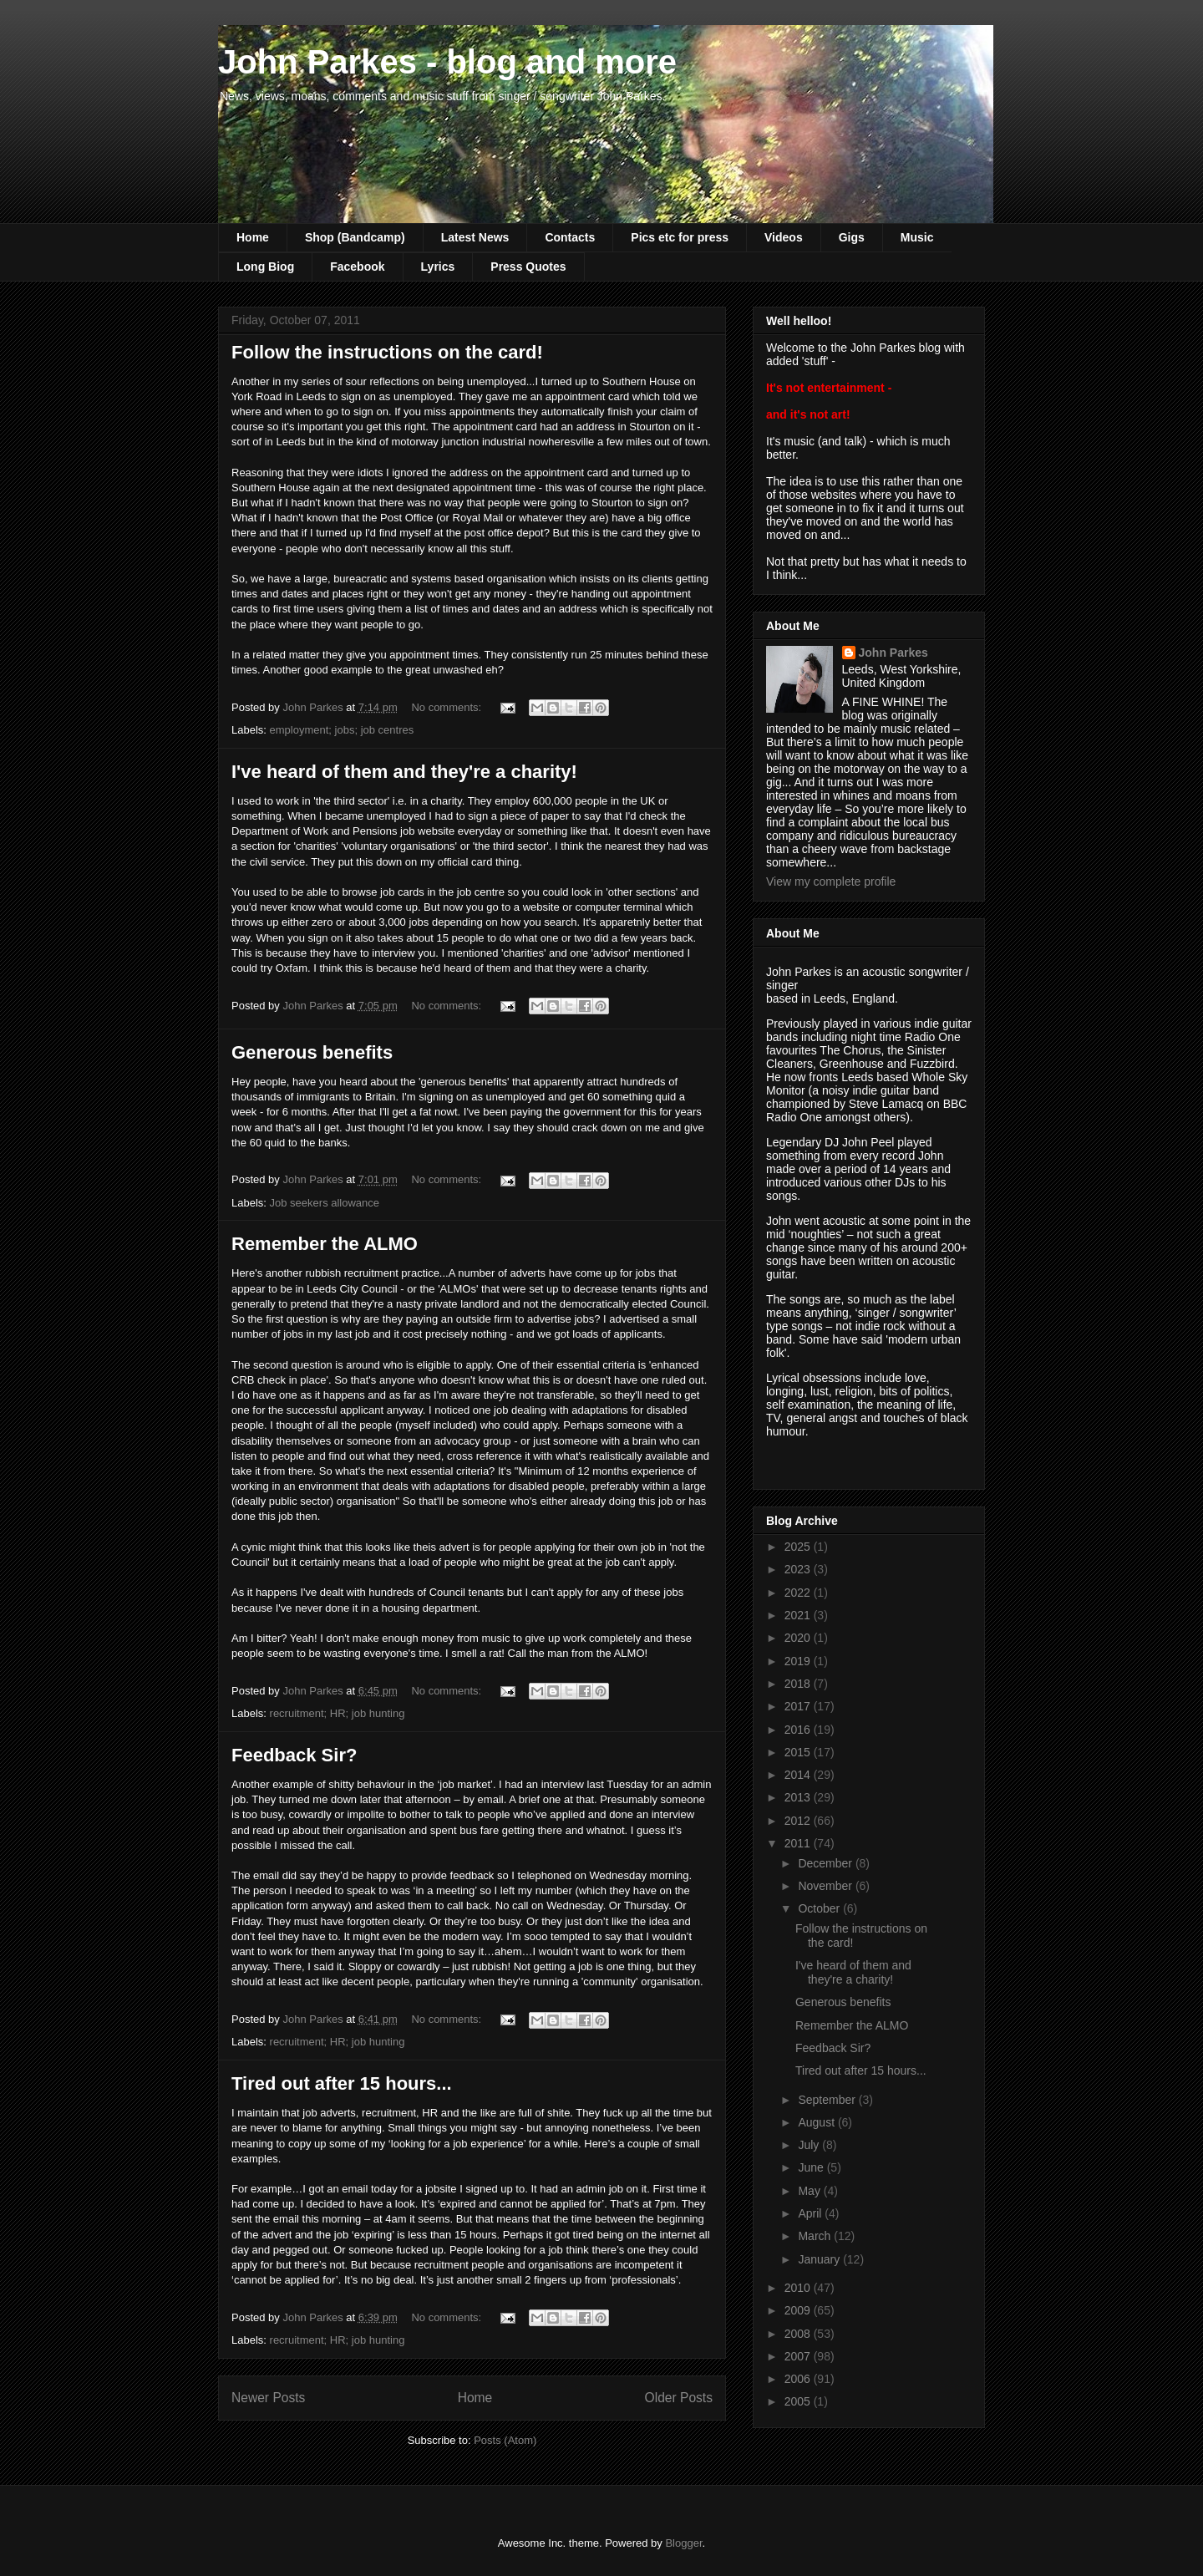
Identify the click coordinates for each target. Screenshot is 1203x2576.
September (828, 2099)
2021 (799, 1615)
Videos (783, 237)
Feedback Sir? (294, 1755)
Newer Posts (268, 2398)
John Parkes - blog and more (447, 61)
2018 (799, 1683)
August (817, 2122)
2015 (799, 1752)
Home (252, 237)
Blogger (683, 2543)
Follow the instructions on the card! (387, 352)
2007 (799, 2356)
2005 (799, 2401)
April (811, 2213)
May (810, 2190)
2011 (799, 1843)
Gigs (852, 237)
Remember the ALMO (324, 1243)
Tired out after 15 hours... (341, 2083)
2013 (799, 1797)
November (826, 1886)
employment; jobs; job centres (342, 730)
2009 (799, 2310)
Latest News (475, 237)
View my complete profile (831, 881)
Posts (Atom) (505, 2440)
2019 (799, 1661)
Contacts (570, 237)
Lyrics (438, 266)
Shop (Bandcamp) (355, 237)
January (820, 2259)
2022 (799, 1592)
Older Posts (679, 2398)
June (812, 2167)
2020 (799, 1637)
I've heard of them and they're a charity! (404, 771)
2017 (799, 1706)
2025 (799, 1546)
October (820, 1908)
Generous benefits (312, 1052)
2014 (799, 1774)
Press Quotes (528, 266)
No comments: (447, 707)
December (826, 1863)
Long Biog (265, 266)
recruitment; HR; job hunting (337, 1713)
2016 (799, 1729)
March (816, 2236)
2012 (799, 1820)
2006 (799, 2378)
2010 (799, 2287)
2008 (799, 2333)
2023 (799, 1569)
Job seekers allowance (325, 1203)
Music (917, 237)
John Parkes (893, 652)
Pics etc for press (679, 237)
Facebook (357, 266)
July (810, 2145)
